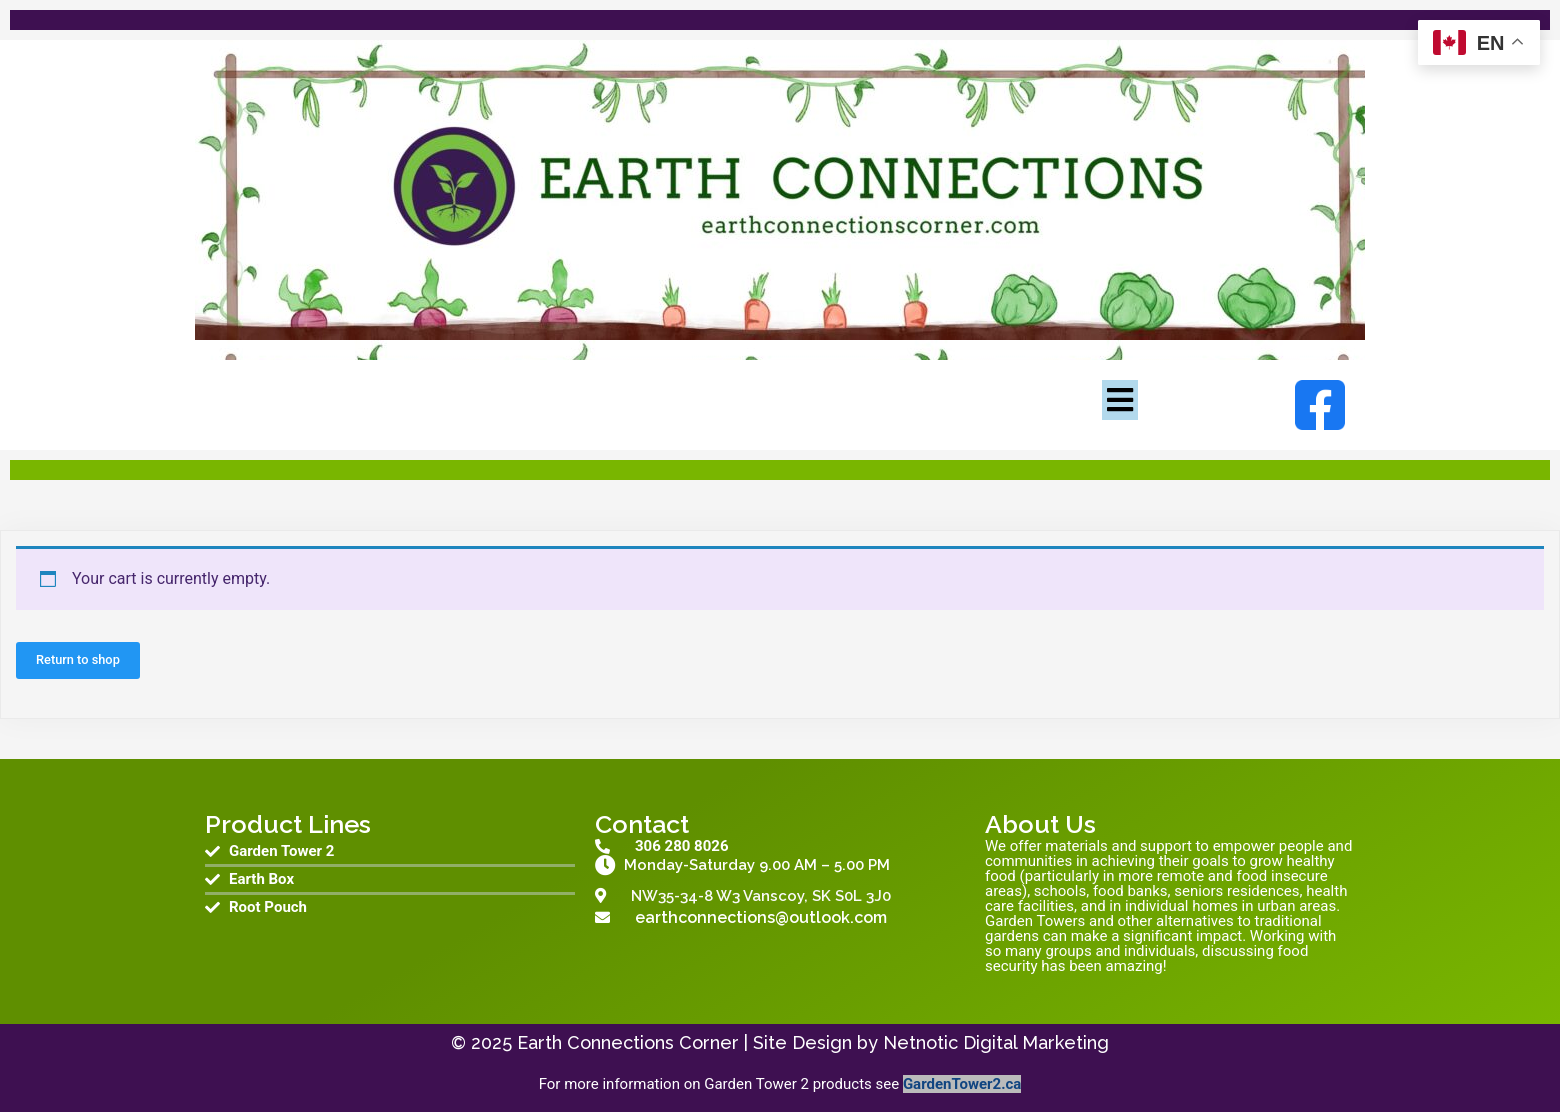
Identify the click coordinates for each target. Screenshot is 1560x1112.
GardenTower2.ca (962, 1084)
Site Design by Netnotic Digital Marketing (931, 1042)
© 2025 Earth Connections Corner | (602, 1042)
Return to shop (78, 659)
